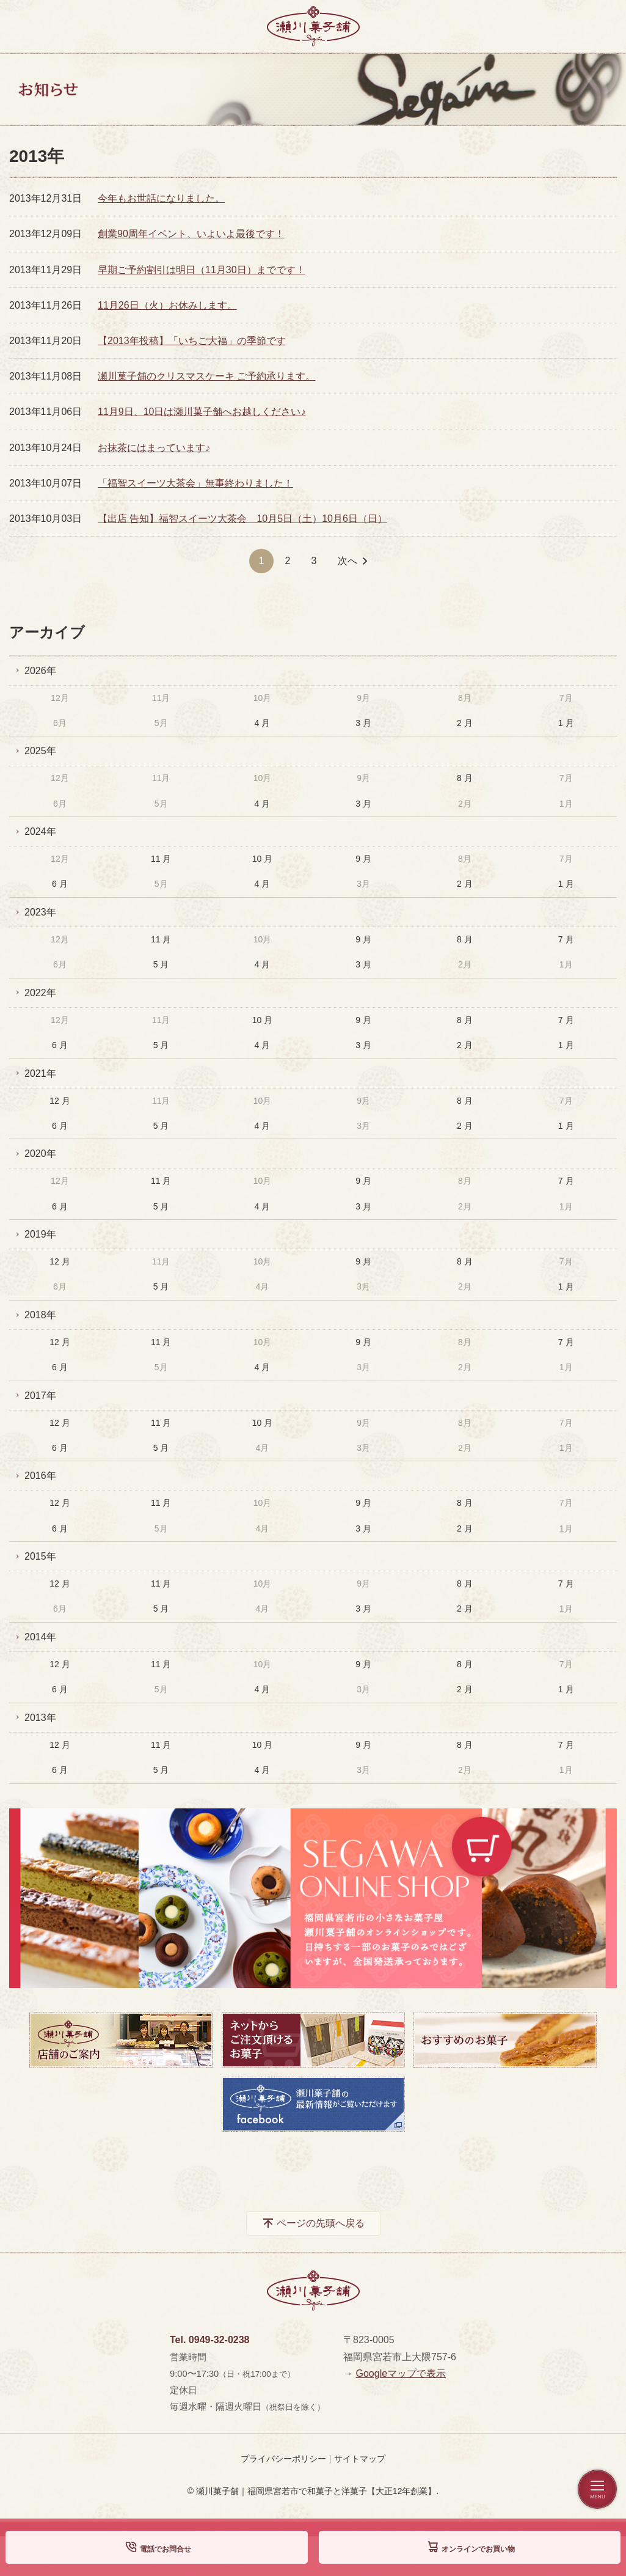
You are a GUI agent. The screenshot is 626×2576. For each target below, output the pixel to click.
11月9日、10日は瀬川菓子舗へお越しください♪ (202, 411)
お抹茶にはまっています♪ (154, 447)
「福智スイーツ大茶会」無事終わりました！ (195, 483)
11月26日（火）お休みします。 (167, 305)
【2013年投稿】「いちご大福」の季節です (192, 341)
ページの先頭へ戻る (321, 2223)
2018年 (40, 1315)
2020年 (40, 1153)
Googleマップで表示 (400, 2373)
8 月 (465, 778)
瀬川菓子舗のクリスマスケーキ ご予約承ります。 (206, 376)
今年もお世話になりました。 (161, 198)
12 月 (59, 1101)
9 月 (363, 859)
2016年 (40, 1475)
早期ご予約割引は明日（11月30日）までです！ (201, 270)
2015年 (40, 1556)
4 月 (263, 723)
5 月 (161, 964)
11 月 (161, 859)
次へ (347, 561)
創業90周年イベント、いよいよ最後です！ (191, 234)
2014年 (40, 1637)
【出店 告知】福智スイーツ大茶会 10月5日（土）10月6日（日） (242, 518)
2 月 (465, 723)
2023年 (40, 912)
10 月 (262, 859)
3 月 (363, 723)
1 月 (566, 723)
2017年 (40, 1395)
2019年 (40, 1234)
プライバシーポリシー (283, 2459)
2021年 (40, 1073)
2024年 (40, 831)
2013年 (40, 1717)
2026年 (40, 671)
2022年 (40, 993)
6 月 (60, 884)
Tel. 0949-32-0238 (209, 2340)
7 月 (566, 939)
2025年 (40, 751)
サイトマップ (359, 2459)
